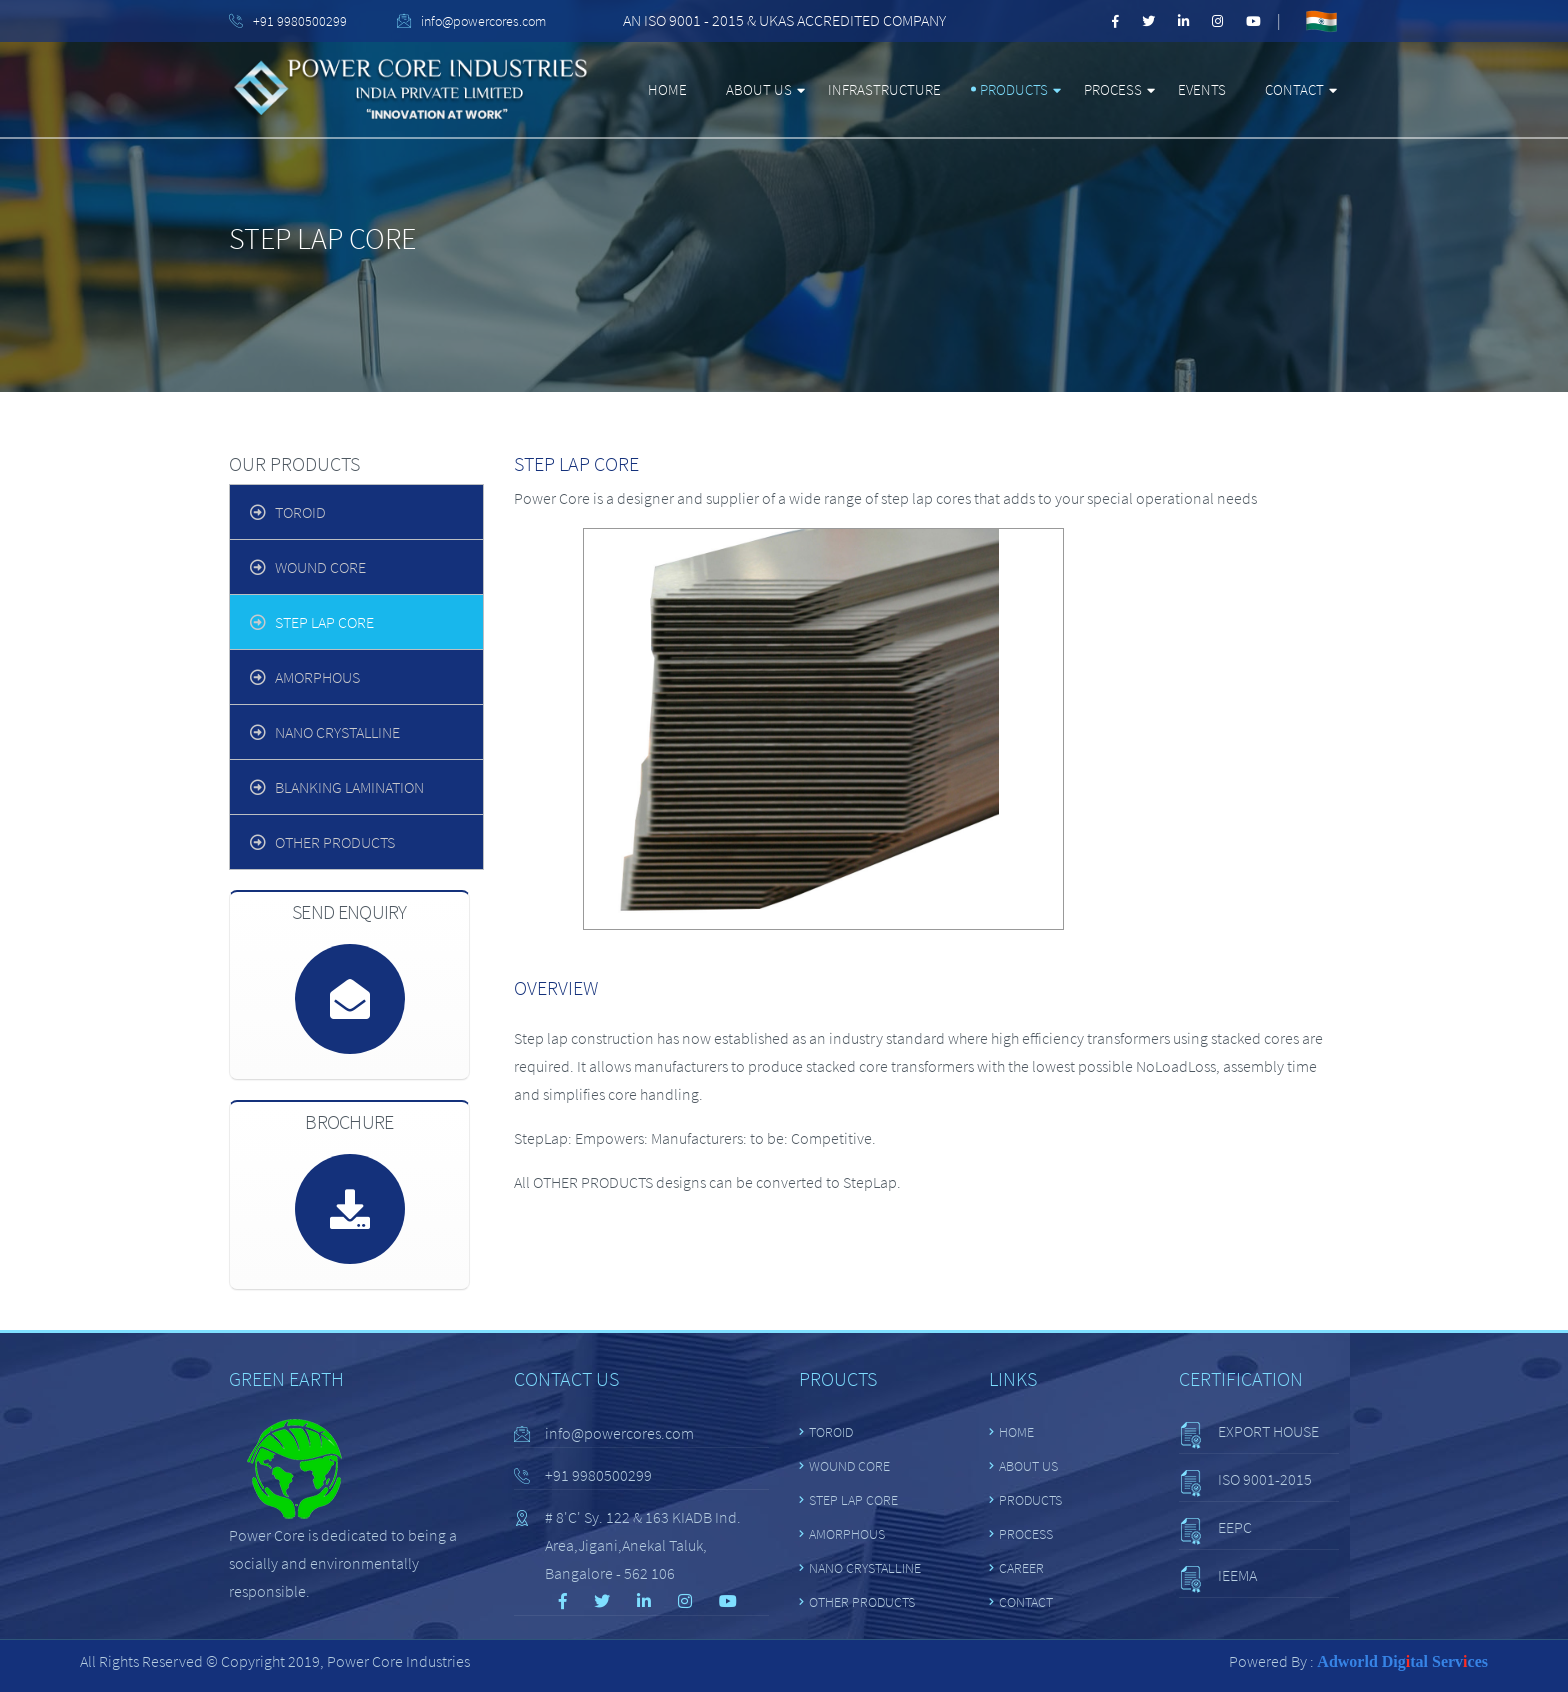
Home (667, 89)
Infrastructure (884, 89)
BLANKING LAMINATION (349, 787)
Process (1113, 89)
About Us (759, 89)
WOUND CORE (320, 567)
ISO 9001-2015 (1265, 1479)
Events (1202, 89)
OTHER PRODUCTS (335, 842)
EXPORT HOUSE (1268, 1431)
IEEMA (1237, 1575)
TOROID (300, 512)
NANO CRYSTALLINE (337, 732)
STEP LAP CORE (324, 622)
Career (1021, 1568)
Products (1014, 89)
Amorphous (317, 677)
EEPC (1235, 1527)
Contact (1294, 89)
